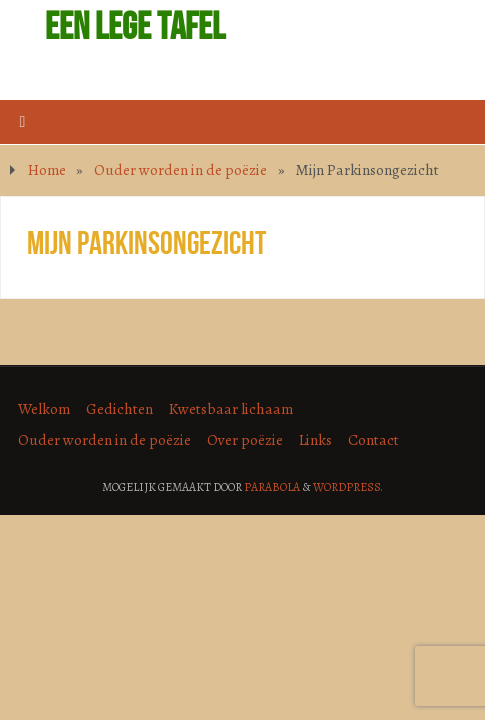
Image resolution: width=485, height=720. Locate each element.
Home (47, 169)
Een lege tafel (135, 26)
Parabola (272, 487)
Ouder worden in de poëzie (180, 169)
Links (315, 439)
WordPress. (348, 487)
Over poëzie (245, 439)
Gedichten (119, 408)
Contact (373, 439)
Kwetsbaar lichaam (231, 408)
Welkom (44, 408)
